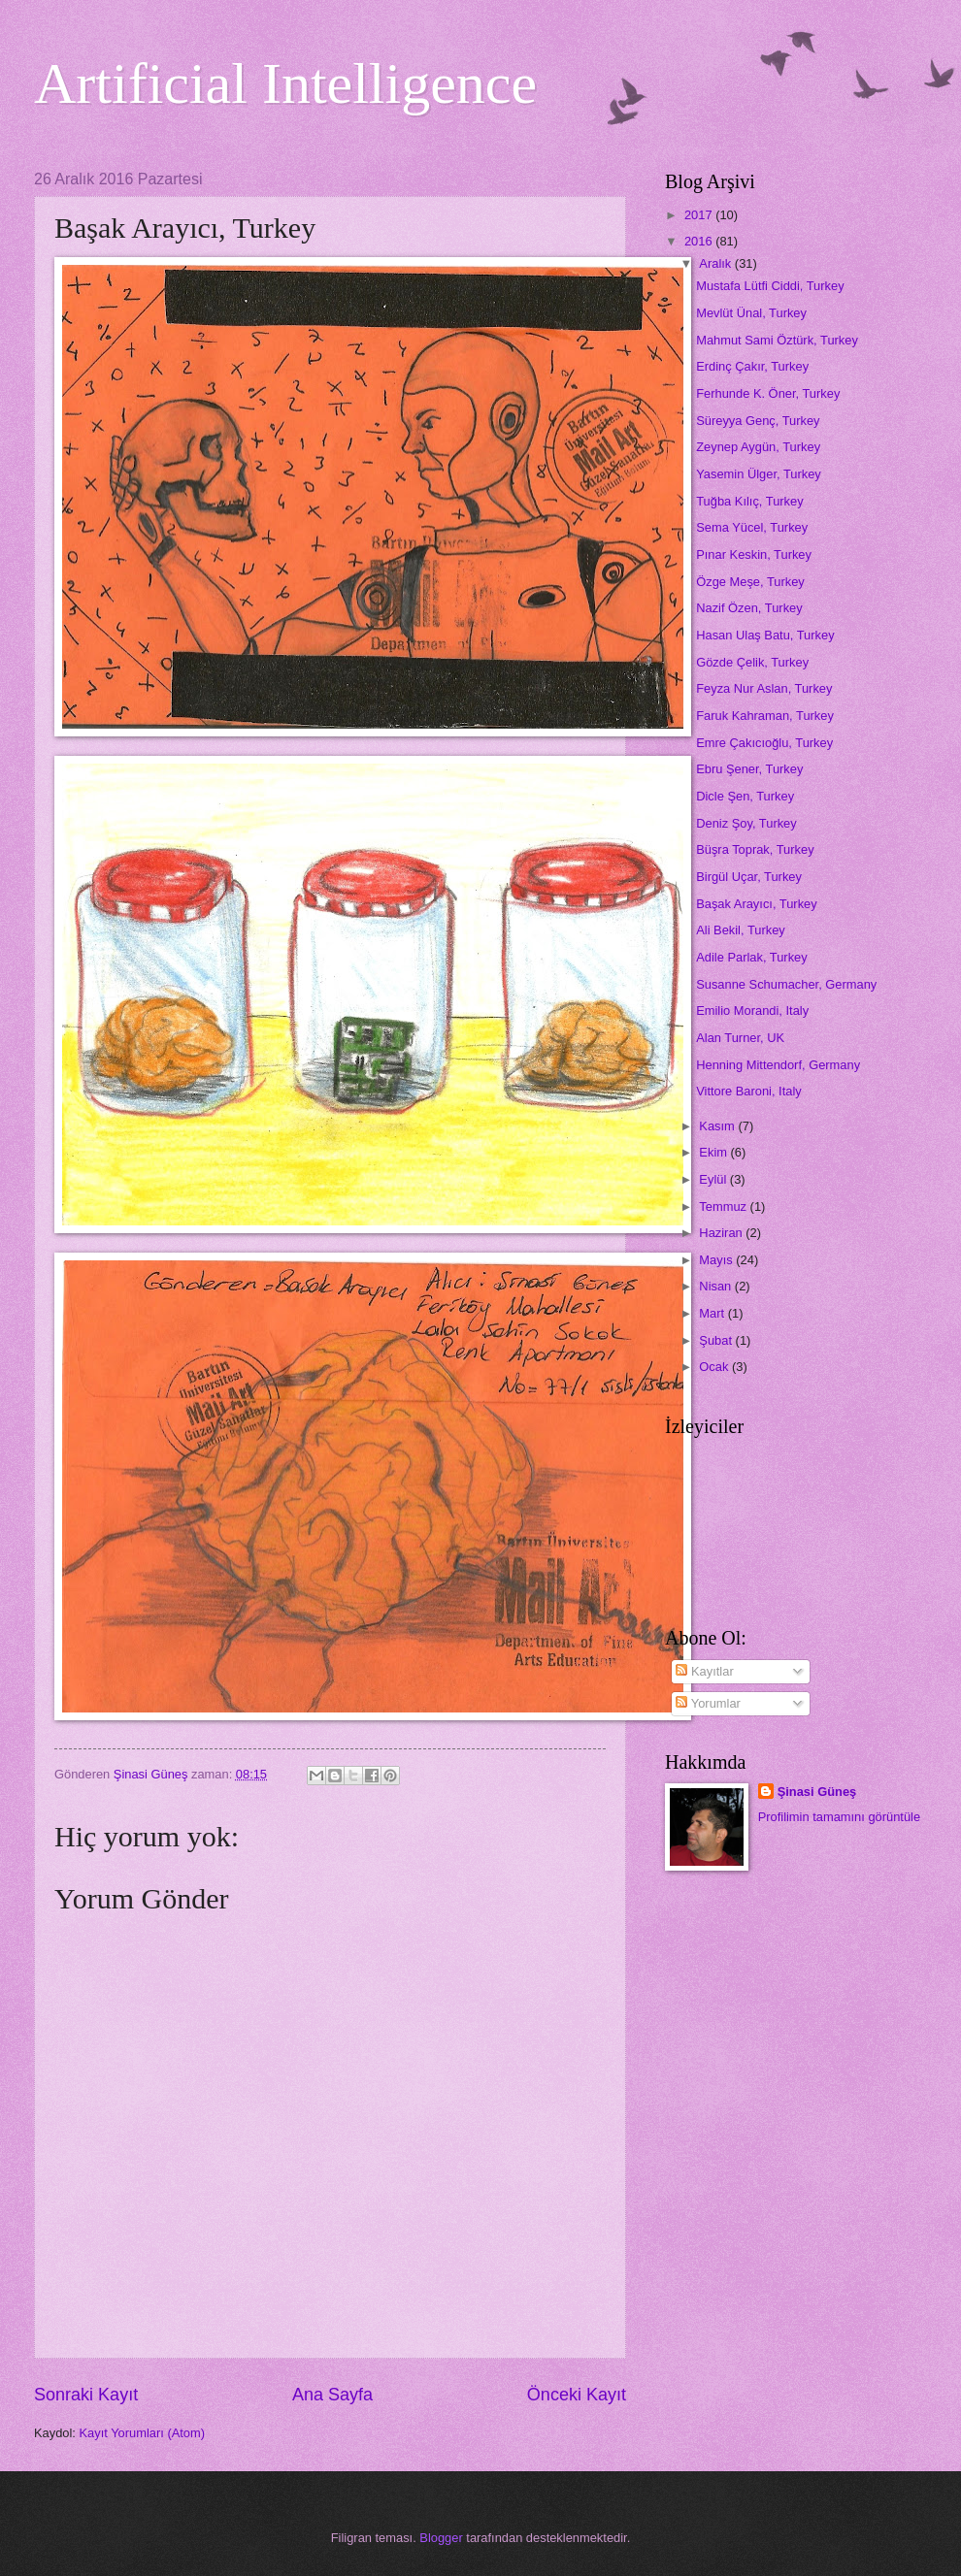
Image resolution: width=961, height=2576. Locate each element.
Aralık (717, 263)
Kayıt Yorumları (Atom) (143, 2433)
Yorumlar (708, 1703)
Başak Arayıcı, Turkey (756, 904)
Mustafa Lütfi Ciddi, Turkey (770, 285)
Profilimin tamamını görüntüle (839, 1817)
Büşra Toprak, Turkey (754, 849)
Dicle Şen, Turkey (745, 796)
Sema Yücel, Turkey (752, 527)
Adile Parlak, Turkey (752, 957)
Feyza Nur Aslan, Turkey (764, 688)
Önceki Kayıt (576, 2394)
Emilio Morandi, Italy (752, 1010)
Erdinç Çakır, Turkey (752, 366)
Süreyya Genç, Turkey (757, 420)
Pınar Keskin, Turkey (754, 554)
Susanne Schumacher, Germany (786, 984)
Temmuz (724, 1206)
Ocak (715, 1366)
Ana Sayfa (332, 2394)
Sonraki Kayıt (86, 2394)
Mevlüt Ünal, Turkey (751, 313)
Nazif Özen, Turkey (749, 608)
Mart (713, 1313)
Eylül (714, 1179)
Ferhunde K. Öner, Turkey (768, 393)
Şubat (717, 1340)
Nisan (717, 1286)
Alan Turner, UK (740, 1037)
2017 (699, 215)
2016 (699, 241)
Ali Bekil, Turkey (740, 930)
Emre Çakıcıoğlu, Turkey (764, 742)
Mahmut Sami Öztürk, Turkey (777, 340)
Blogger (440, 2537)
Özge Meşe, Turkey (750, 581)
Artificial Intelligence (285, 83)
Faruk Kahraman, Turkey (765, 715)
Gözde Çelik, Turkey (752, 662)
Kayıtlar (704, 1671)
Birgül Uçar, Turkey (749, 876)
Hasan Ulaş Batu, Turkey (765, 635)
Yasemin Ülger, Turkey (758, 474)
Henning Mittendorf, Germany (778, 1065)
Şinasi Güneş (817, 1791)
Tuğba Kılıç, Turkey (749, 501)
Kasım (718, 1126)
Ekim (714, 1152)
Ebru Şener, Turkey (749, 769)
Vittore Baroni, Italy (749, 1091)
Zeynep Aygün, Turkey (758, 447)
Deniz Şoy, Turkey (746, 823)
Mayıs (717, 1260)
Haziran (722, 1232)
